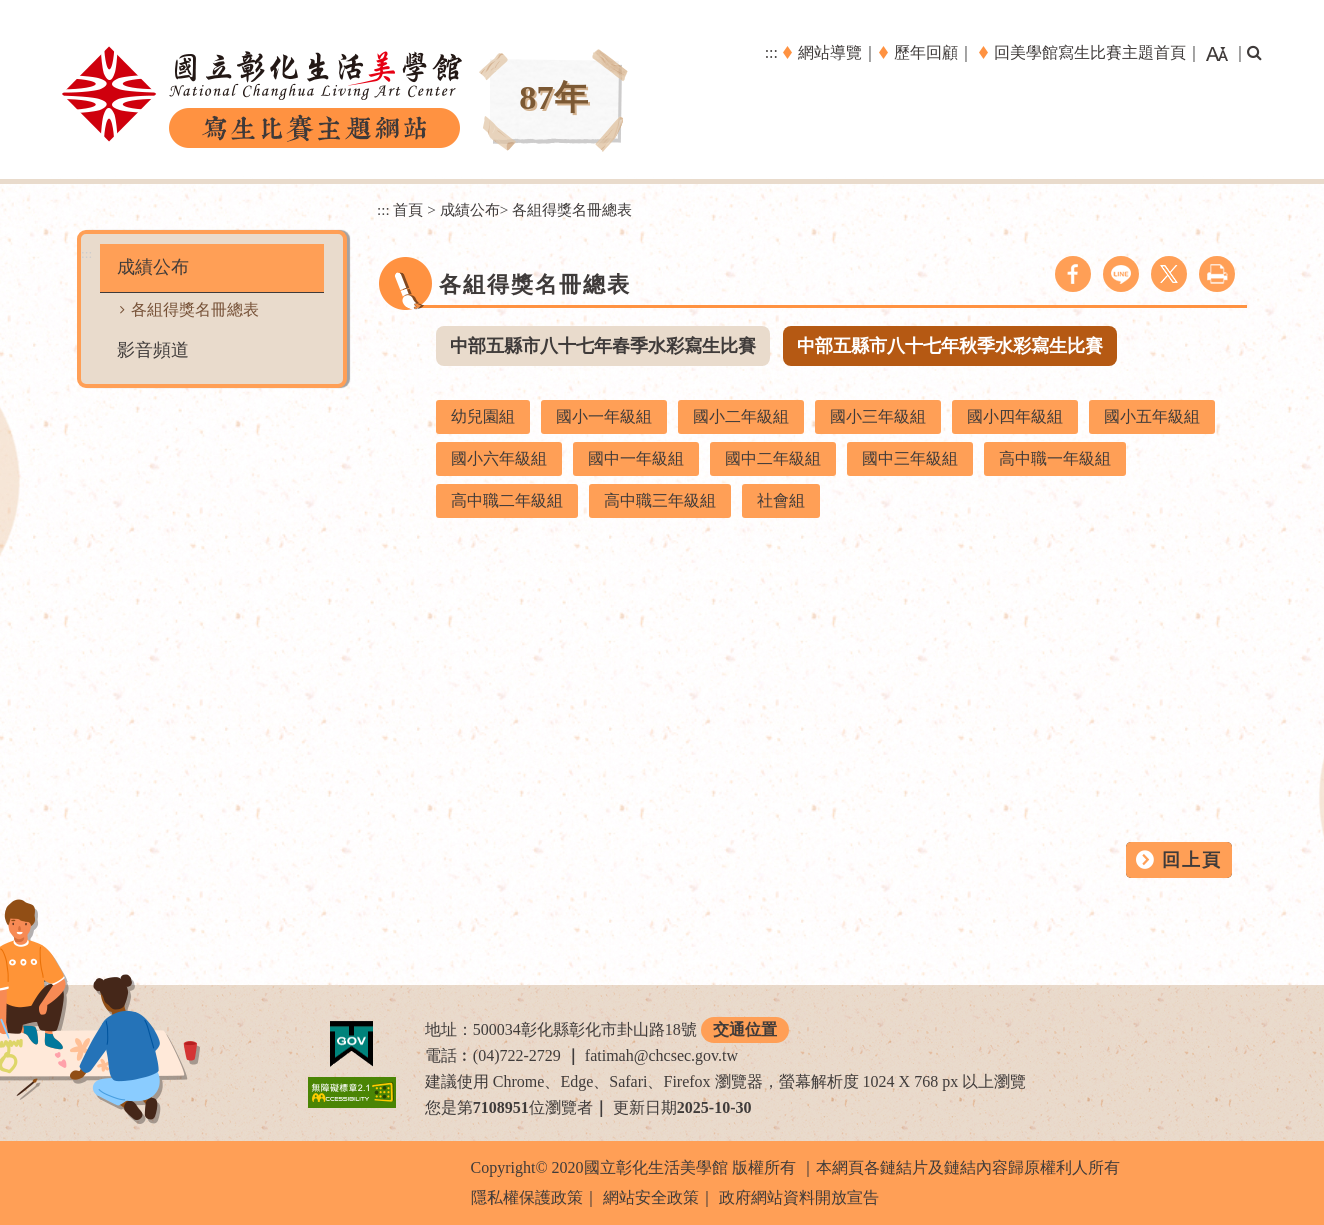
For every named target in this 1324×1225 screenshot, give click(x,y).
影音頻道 (153, 350)
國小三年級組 (878, 416)
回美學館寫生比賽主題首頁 (1090, 52)
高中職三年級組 (660, 500)
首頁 (408, 209)
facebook (1073, 274)
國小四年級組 (1015, 416)
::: (771, 52)
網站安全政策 (651, 1197)
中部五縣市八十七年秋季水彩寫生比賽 (950, 346)
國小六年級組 (499, 458)
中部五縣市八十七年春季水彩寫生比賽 (603, 346)
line (1121, 274)
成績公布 (153, 267)
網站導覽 (830, 52)
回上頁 (1192, 860)
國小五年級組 (1152, 416)
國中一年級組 (636, 458)
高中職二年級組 (507, 500)
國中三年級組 (910, 458)
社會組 (781, 500)
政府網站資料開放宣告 (799, 1197)
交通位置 (745, 1029)
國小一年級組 (604, 416)
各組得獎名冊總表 (195, 309)
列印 (1217, 274)
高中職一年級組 (1055, 458)
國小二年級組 (741, 416)
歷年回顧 (926, 52)
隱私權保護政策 (527, 1197)
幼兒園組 (483, 416)
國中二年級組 (773, 458)
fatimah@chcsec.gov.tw (661, 1055)
